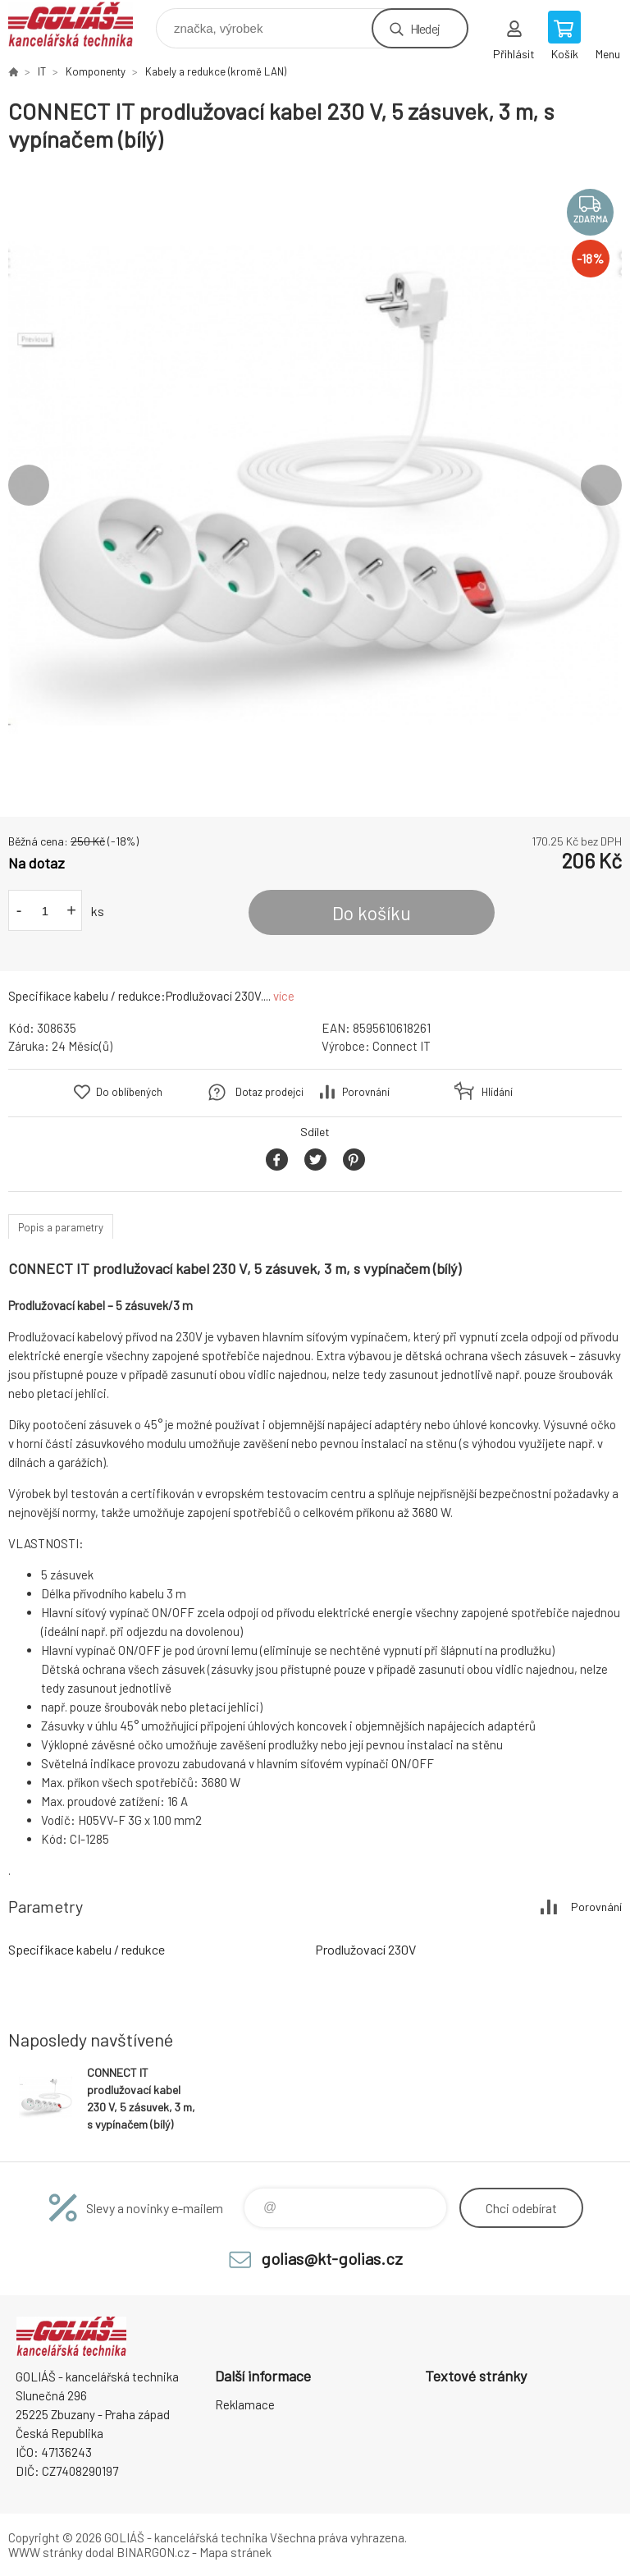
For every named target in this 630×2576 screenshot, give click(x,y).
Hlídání (497, 1091)
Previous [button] (28, 485)
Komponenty (96, 71)
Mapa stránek (235, 2552)
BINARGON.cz (152, 2552)
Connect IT (401, 1045)
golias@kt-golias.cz (332, 2258)
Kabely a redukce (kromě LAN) (215, 71)
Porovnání (366, 1091)
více (283, 995)
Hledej (425, 28)
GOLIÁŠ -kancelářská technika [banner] (80, 24)
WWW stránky (45, 2552)
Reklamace (245, 2404)
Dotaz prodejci (269, 1091)
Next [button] (601, 485)
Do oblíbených (129, 1091)
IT (42, 71)
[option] (315, 485)
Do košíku (371, 912)
